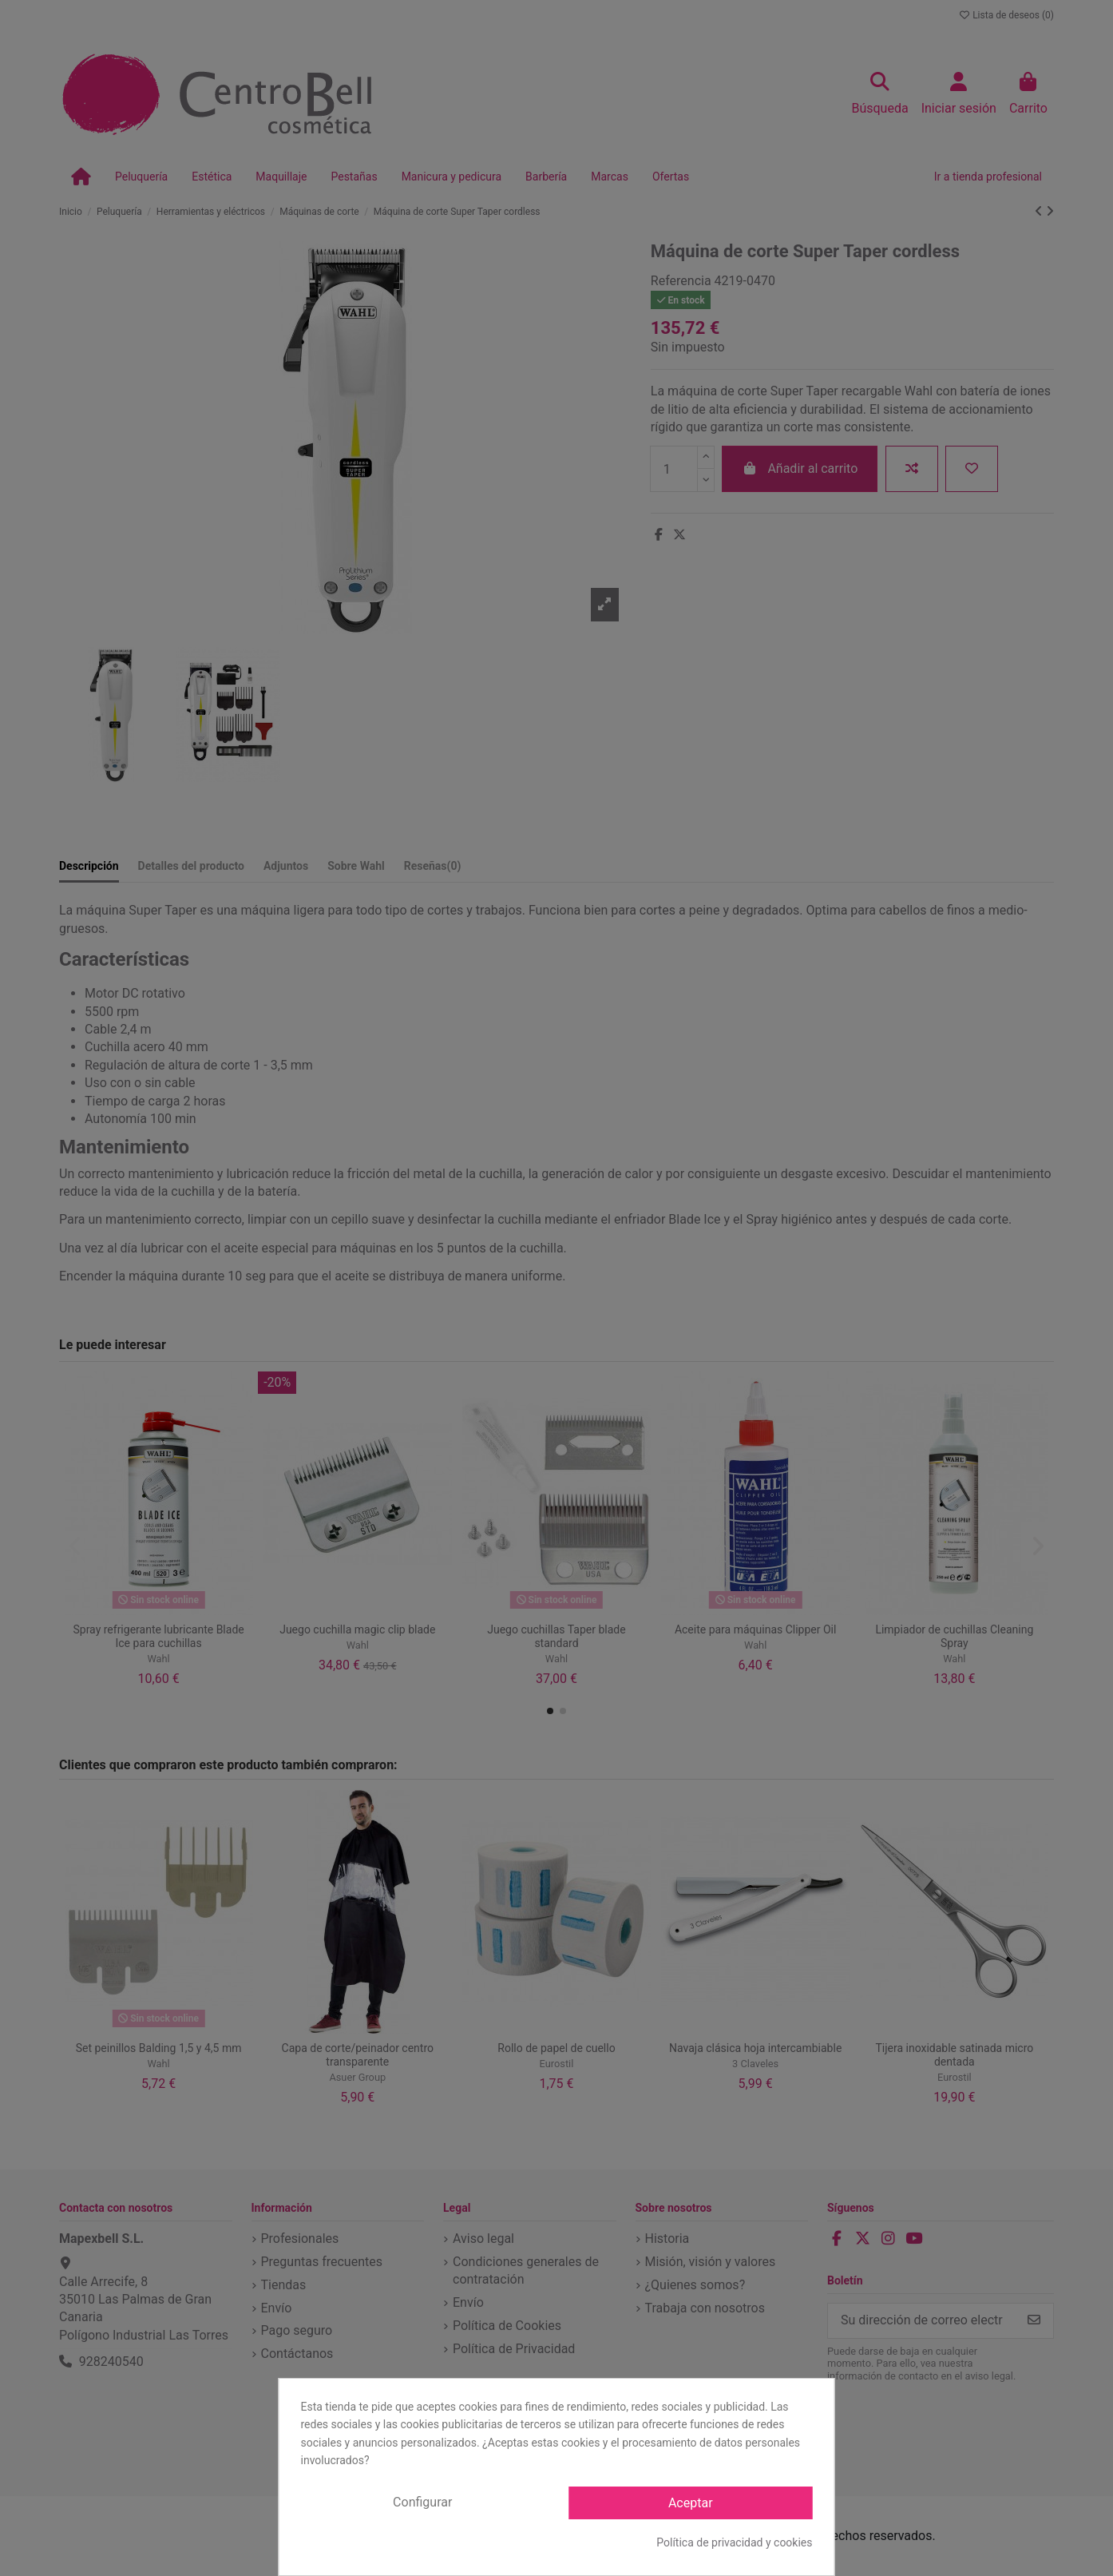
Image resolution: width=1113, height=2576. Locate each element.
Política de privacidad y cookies (734, 2542)
